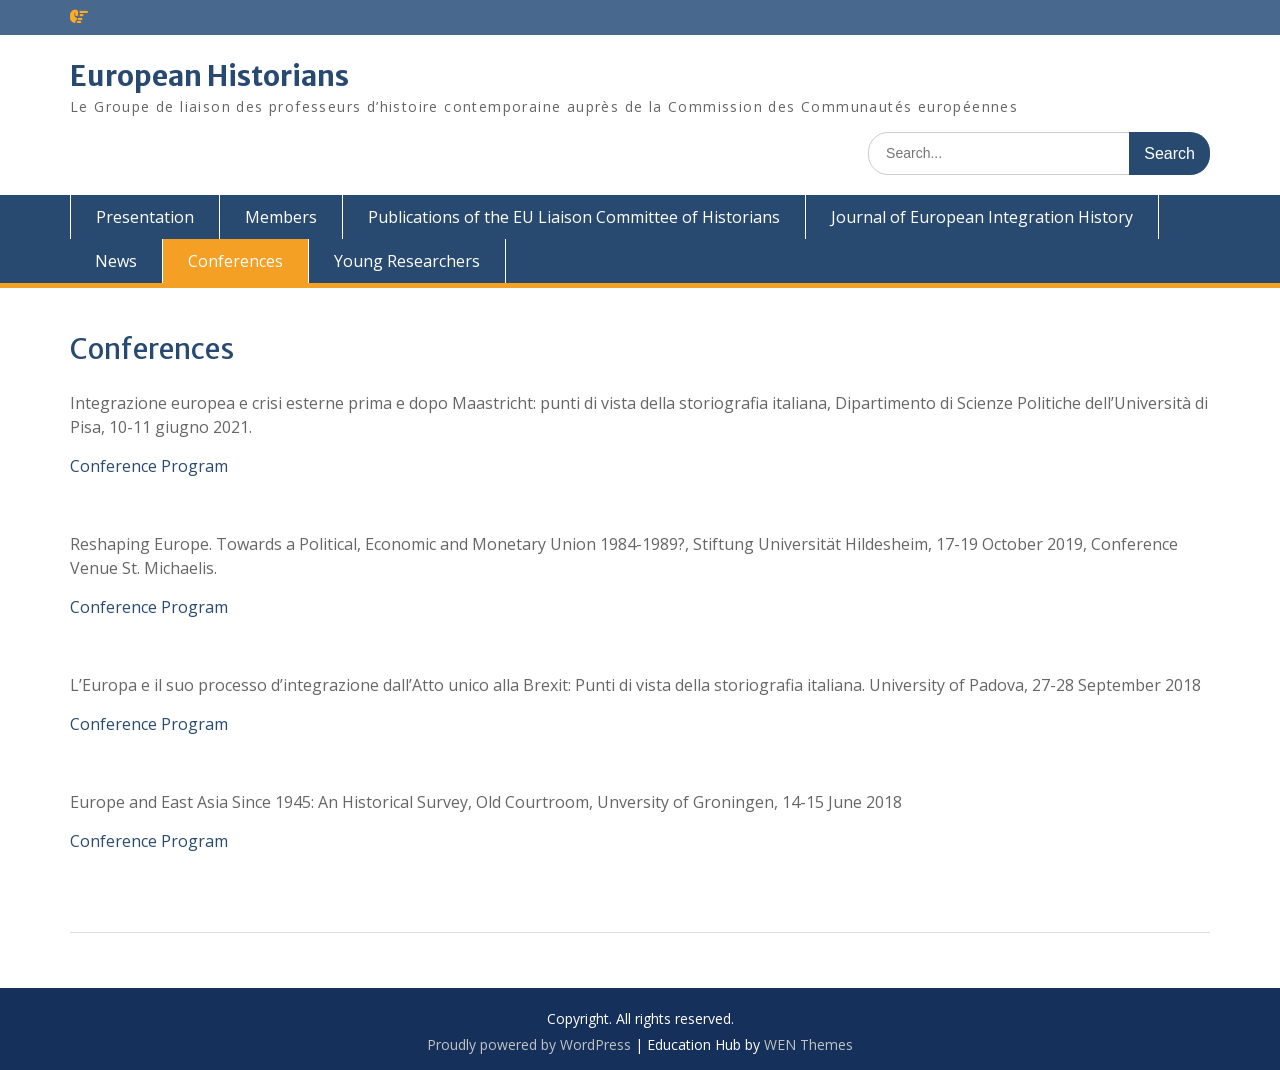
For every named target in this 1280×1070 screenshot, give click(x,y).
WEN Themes (808, 1044)
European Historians (209, 76)
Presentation (145, 217)
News (116, 261)
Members (281, 217)
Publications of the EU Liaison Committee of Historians (574, 217)
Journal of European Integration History (982, 217)
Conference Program (149, 466)
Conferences (235, 261)
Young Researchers (407, 261)
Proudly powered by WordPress (529, 1044)
